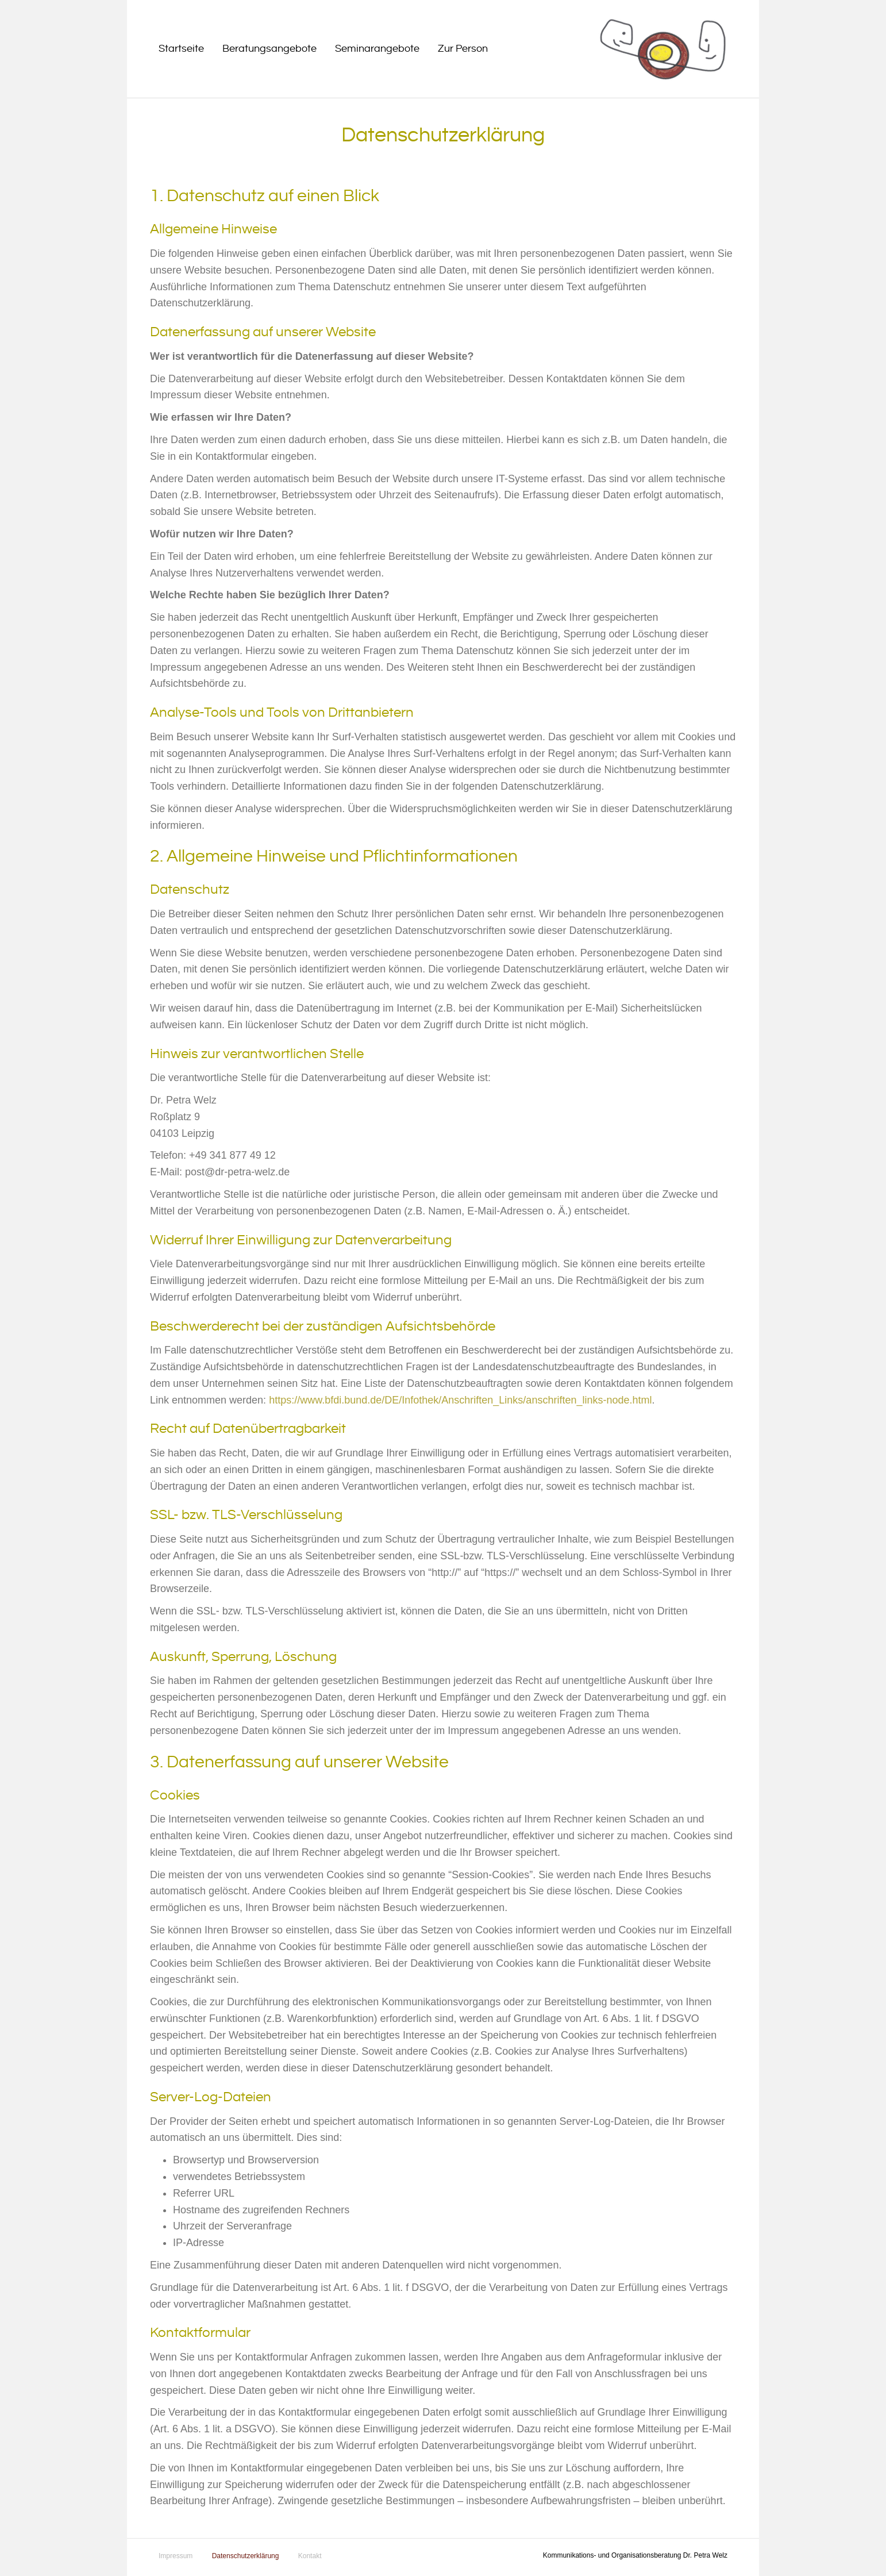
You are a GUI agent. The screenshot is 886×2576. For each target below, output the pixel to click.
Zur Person (463, 48)
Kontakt (310, 2556)
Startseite (181, 48)
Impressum (175, 2556)
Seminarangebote (377, 48)
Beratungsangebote (269, 48)
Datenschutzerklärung (245, 2556)
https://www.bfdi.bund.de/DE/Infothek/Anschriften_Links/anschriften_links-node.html (460, 1400)
